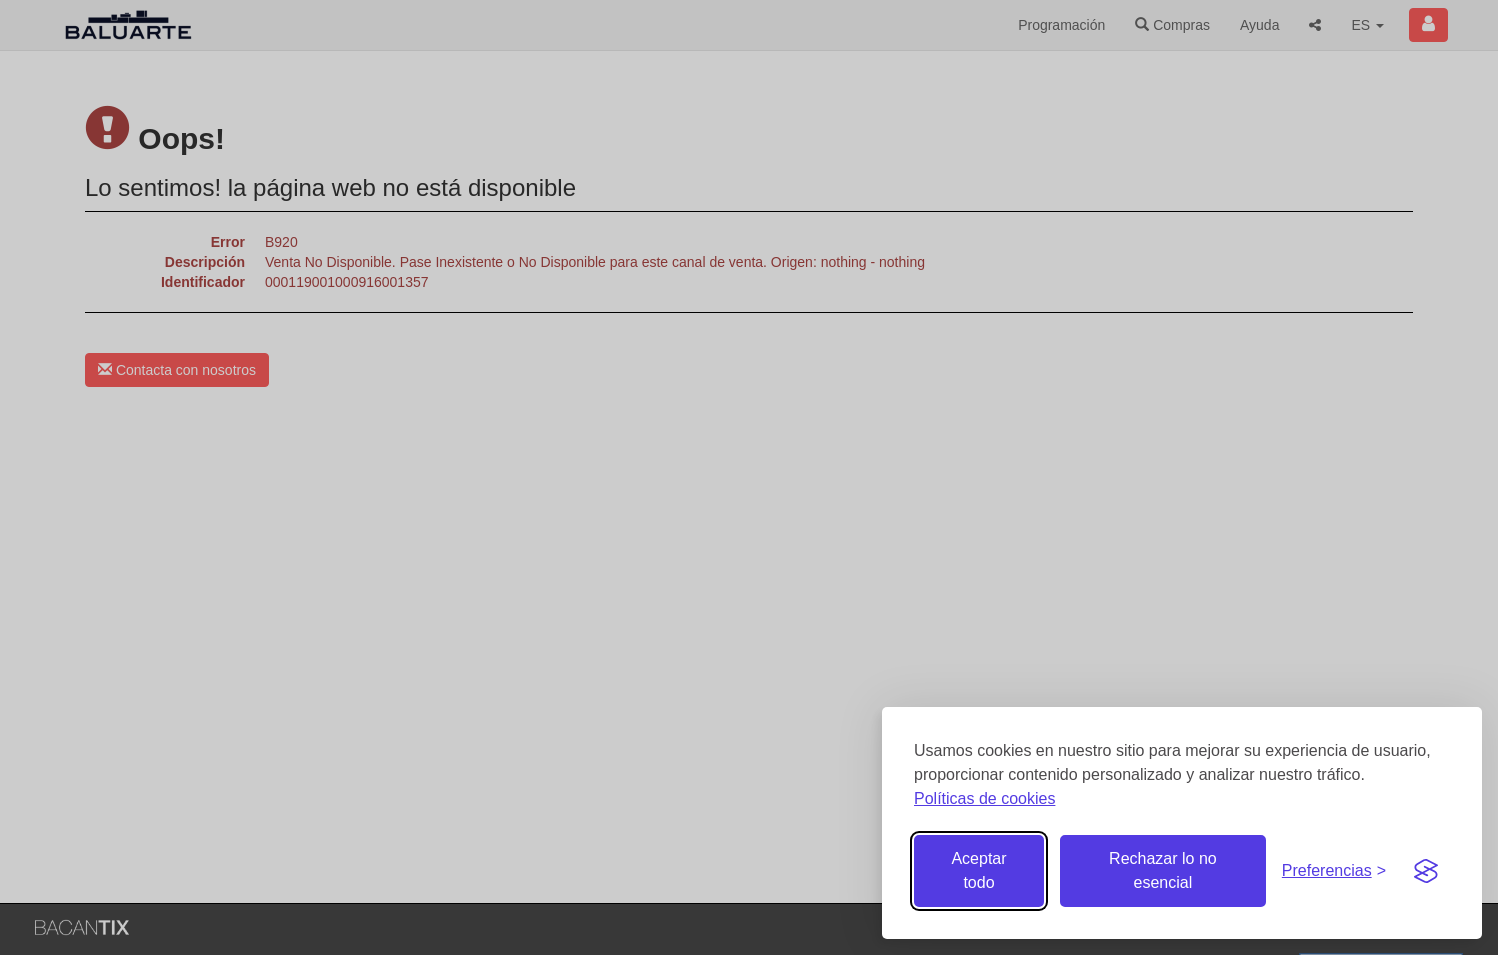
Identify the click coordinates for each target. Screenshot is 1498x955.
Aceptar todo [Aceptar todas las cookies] (978, 870)
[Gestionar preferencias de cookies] (1334, 871)
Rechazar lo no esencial (1163, 870)
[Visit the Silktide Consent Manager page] (1426, 871)
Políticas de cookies (984, 798)
